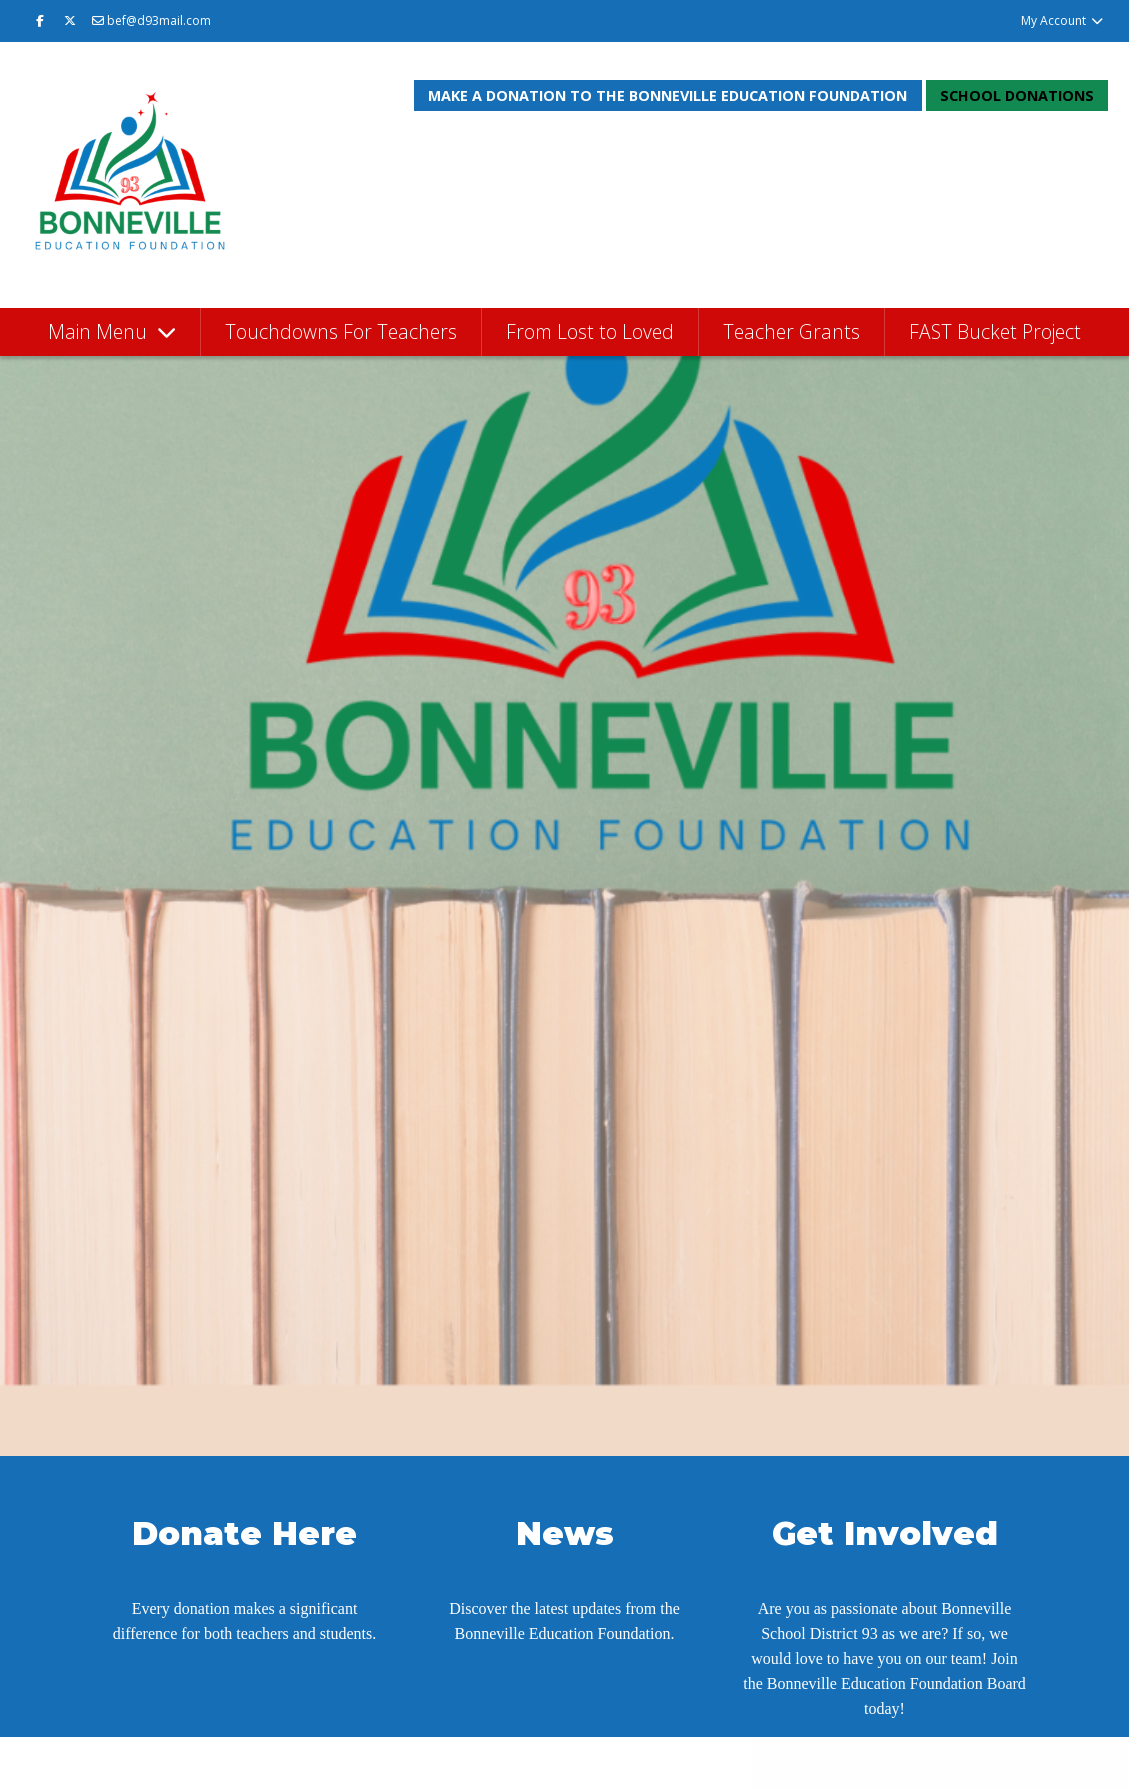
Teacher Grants (791, 331)
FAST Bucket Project (995, 331)
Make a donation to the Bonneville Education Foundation (667, 95)
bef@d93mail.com (151, 20)
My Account (1062, 20)
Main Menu (100, 331)
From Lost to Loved (590, 331)
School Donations (1017, 95)
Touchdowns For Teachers (341, 331)
